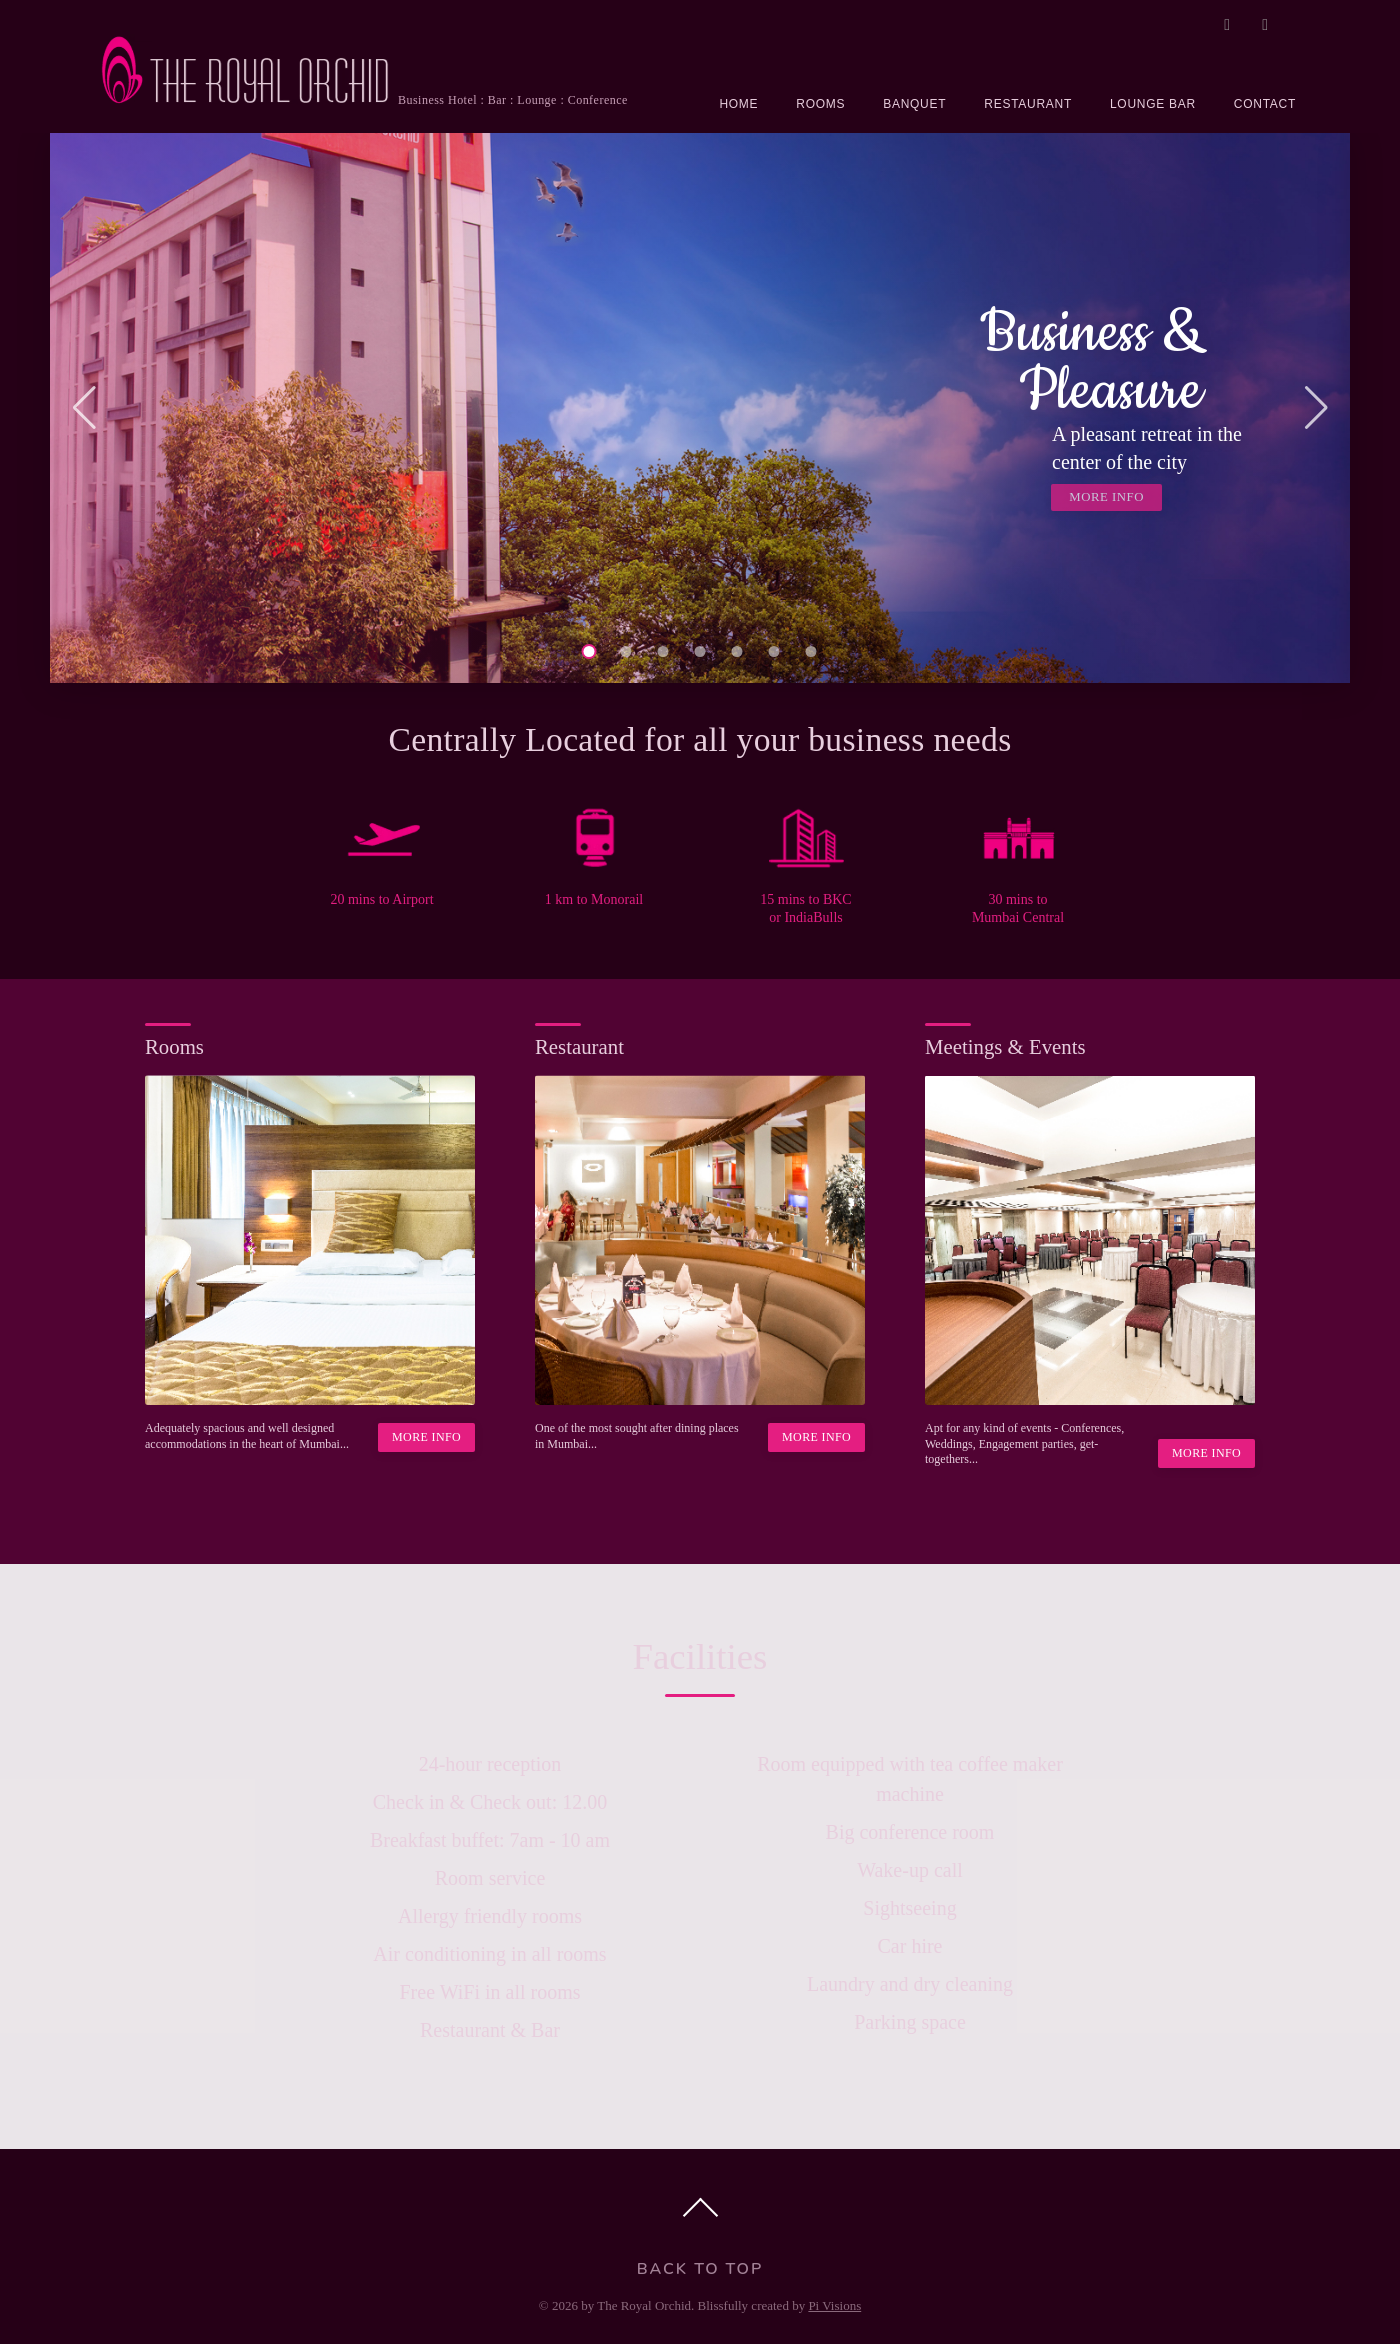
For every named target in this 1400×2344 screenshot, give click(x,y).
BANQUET (914, 104)
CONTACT (1265, 104)
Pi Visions (834, 2305)
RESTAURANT (1028, 104)
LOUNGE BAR (1153, 104)
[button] (84, 408)
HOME (738, 104)
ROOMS (820, 104)
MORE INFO (1106, 497)
